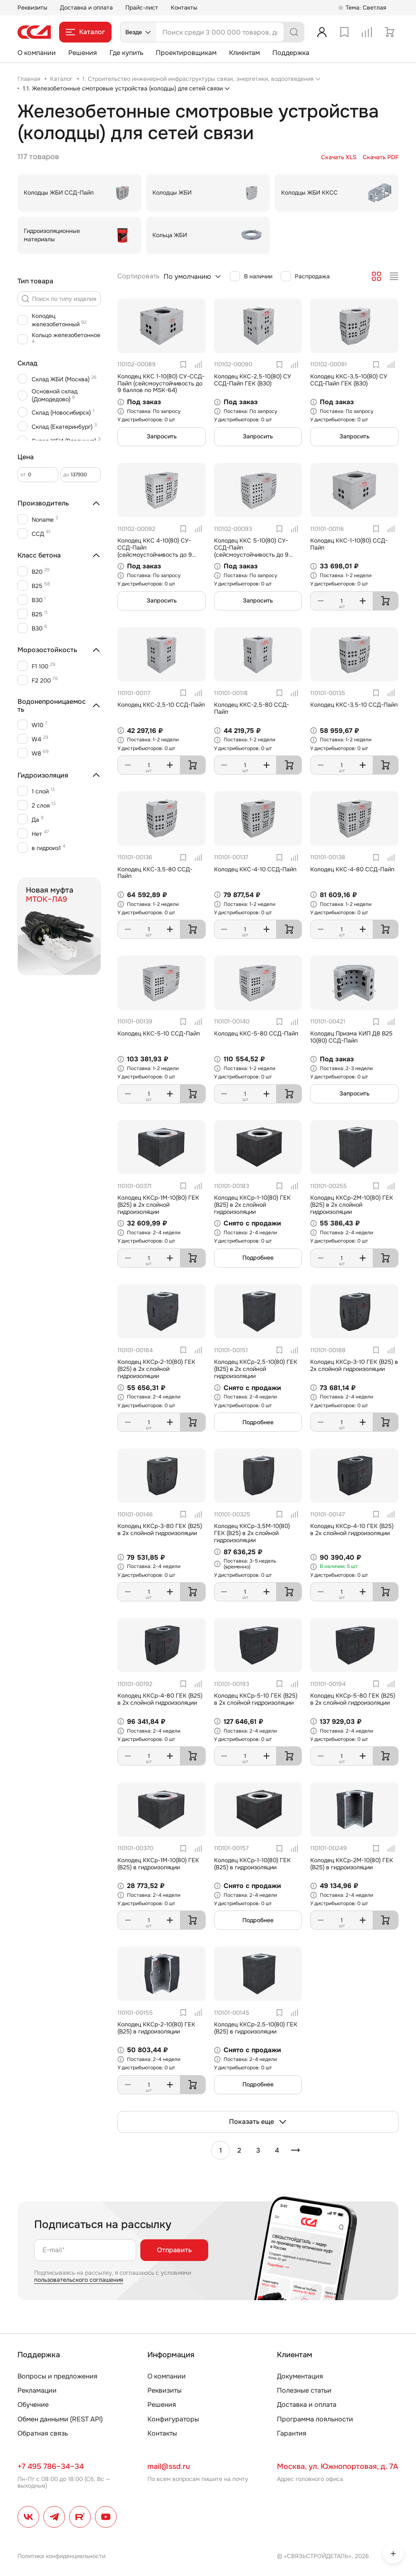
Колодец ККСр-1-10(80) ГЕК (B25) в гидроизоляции (252, 1863)
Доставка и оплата (86, 7)
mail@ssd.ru (168, 2466)
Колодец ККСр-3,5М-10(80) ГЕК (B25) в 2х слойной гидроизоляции (252, 1533)
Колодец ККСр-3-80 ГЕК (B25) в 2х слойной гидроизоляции (159, 1529)
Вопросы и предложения (57, 2376)
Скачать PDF (381, 157)
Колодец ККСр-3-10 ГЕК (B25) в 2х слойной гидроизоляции (354, 1365)
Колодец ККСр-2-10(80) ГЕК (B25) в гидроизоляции (156, 2028)
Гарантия (291, 2433)
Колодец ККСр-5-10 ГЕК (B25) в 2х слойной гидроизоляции (255, 1699)
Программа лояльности (315, 2419)
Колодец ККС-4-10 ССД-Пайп (255, 869)
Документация (300, 2376)
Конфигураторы (173, 2419)
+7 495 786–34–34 (50, 2466)
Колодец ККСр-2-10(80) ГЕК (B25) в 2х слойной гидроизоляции (156, 1369)
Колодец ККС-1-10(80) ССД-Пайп (349, 544)
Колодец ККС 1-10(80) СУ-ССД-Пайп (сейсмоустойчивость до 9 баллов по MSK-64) (160, 383)
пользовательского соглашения (78, 2279)
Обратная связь (42, 2433)
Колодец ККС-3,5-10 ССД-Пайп (354, 704)
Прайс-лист (141, 7)
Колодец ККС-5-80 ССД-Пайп (256, 1033)
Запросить (162, 436)
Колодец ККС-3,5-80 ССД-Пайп (154, 872)
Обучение (33, 2404)
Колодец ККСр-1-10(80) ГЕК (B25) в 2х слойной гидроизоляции (252, 1204)
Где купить (126, 52)
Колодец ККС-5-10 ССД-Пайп (158, 1033)
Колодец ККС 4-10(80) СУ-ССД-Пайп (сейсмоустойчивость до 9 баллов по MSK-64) (154, 551)
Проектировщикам (186, 52)
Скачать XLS (338, 157)
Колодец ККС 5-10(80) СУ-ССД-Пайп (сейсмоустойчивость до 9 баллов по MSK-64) (251, 551)
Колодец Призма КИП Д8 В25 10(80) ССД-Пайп (351, 1037)
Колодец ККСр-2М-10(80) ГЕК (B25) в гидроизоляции (351, 1863)
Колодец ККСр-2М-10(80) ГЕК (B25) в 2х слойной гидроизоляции (351, 1204)
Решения (82, 52)
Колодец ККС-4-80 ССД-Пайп (352, 869)
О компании (36, 52)
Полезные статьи (304, 2390)
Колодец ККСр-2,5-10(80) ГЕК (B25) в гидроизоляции (255, 2028)
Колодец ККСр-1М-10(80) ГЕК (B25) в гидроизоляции (158, 1863)
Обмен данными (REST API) (60, 2419)
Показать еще (258, 2121)
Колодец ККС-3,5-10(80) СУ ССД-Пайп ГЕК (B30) (348, 380)
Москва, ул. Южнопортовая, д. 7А (337, 2466)
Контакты (184, 7)
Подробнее (258, 1257)
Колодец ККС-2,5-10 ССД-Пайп (161, 704)
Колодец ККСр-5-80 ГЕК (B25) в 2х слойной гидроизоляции (352, 1699)
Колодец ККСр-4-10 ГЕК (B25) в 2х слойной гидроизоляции (352, 1529)
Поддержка (290, 52)
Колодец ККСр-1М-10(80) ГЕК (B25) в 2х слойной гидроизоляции (158, 1204)
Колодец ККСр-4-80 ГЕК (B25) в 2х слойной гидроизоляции (159, 1699)
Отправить (174, 2250)
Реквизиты (32, 7)
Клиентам (244, 52)
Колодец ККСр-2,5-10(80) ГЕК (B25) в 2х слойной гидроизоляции (255, 1369)
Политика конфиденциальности (61, 2556)
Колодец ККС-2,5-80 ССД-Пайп (251, 708)
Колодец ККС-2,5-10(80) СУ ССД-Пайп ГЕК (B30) (252, 380)
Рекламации (37, 2390)
